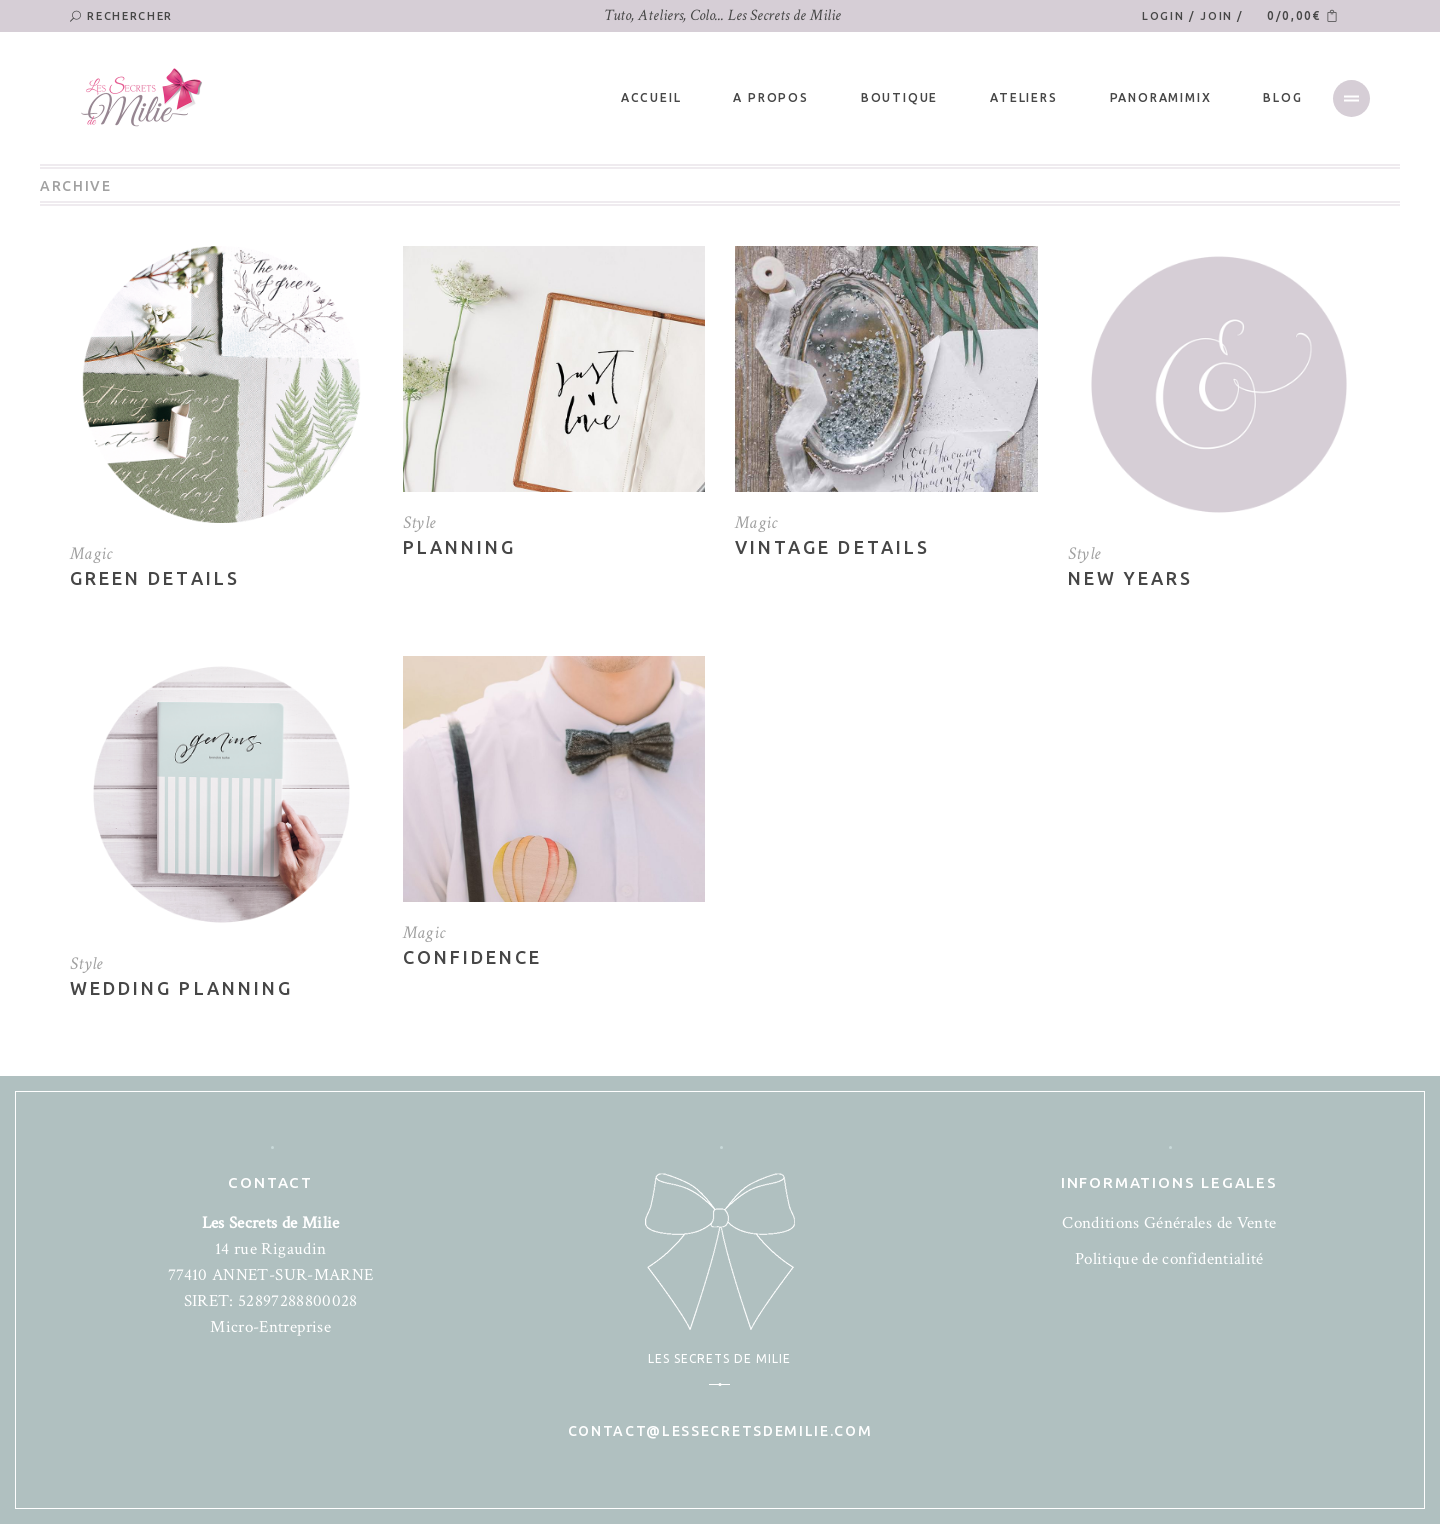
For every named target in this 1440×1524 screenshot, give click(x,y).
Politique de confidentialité (1169, 1259)
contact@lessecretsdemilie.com (720, 1431)
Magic (91, 553)
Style (419, 522)
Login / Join (1189, 16)
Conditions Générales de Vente (1169, 1223)
